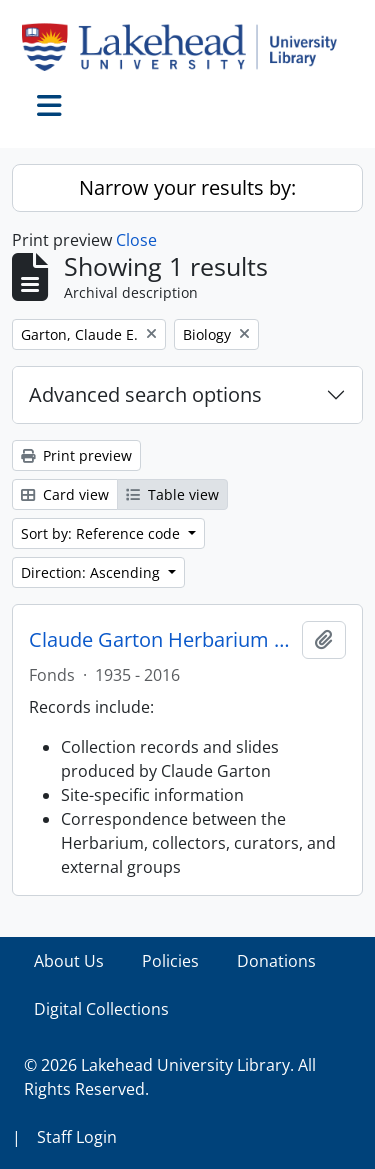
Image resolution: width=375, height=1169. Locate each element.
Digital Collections (101, 1009)
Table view (172, 494)
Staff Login (77, 1137)
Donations (276, 961)
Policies (170, 961)
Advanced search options (145, 394)
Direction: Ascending (92, 572)
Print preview (76, 455)
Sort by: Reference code (102, 533)
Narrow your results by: (187, 187)
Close (136, 240)
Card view (65, 494)
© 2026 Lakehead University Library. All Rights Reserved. (170, 1077)
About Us (69, 961)
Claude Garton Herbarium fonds (161, 640)
